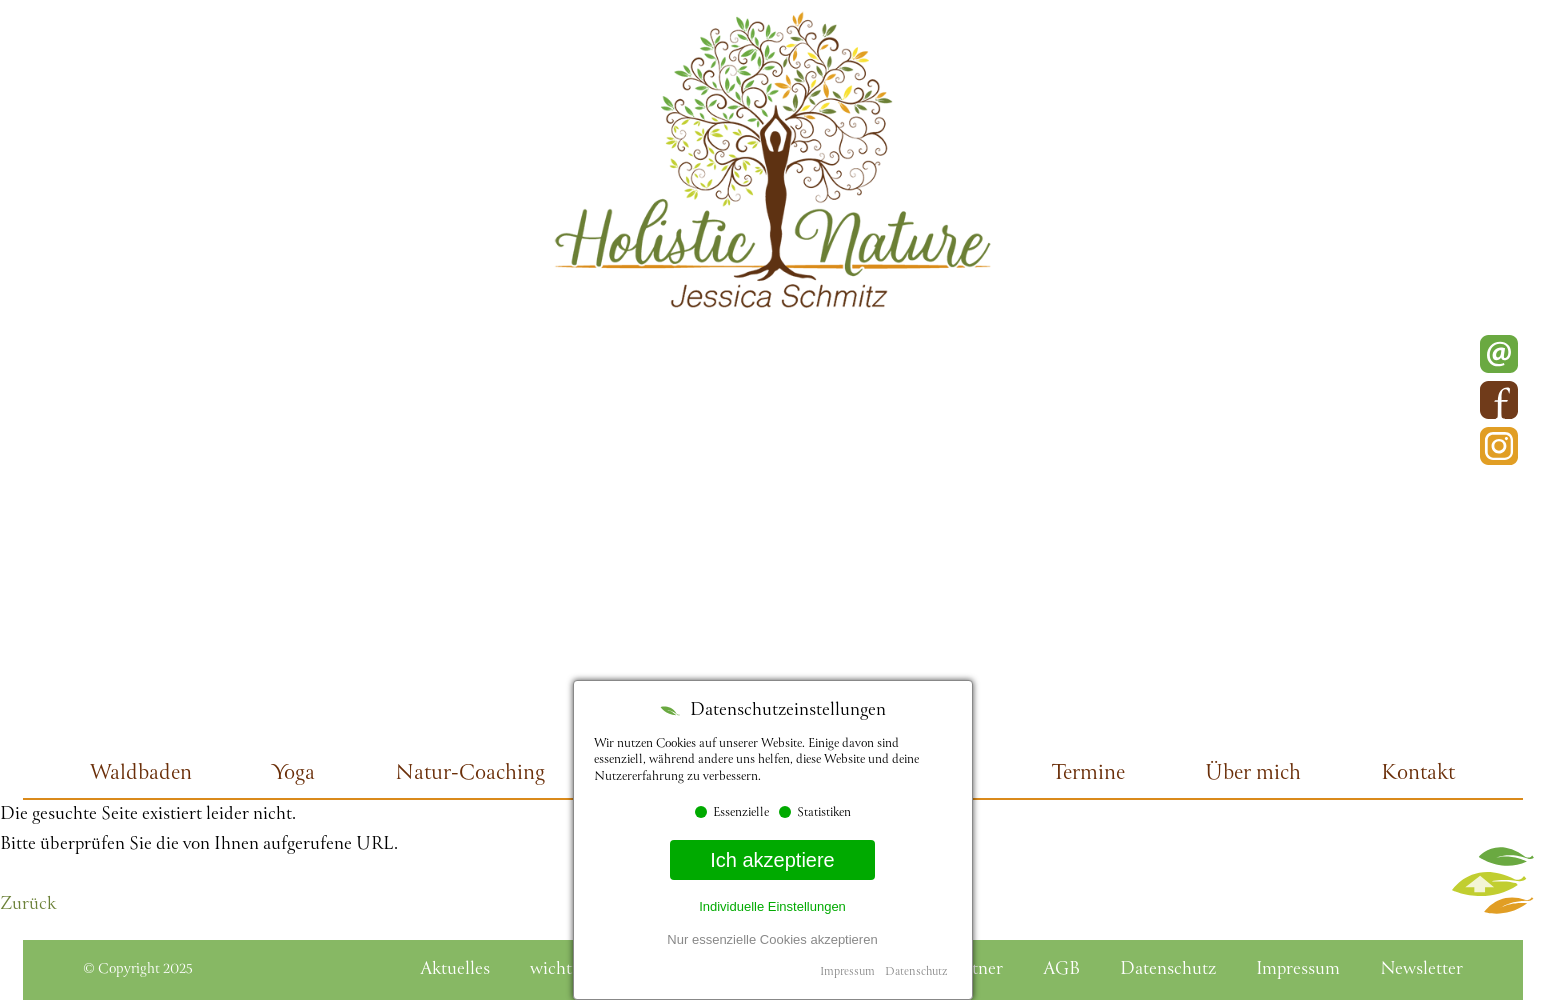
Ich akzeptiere (772, 860)
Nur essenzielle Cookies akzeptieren (772, 939)
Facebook (1499, 400)
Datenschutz (916, 972)
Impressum (847, 972)
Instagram (1499, 446)
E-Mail (1499, 354)
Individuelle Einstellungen (772, 906)
